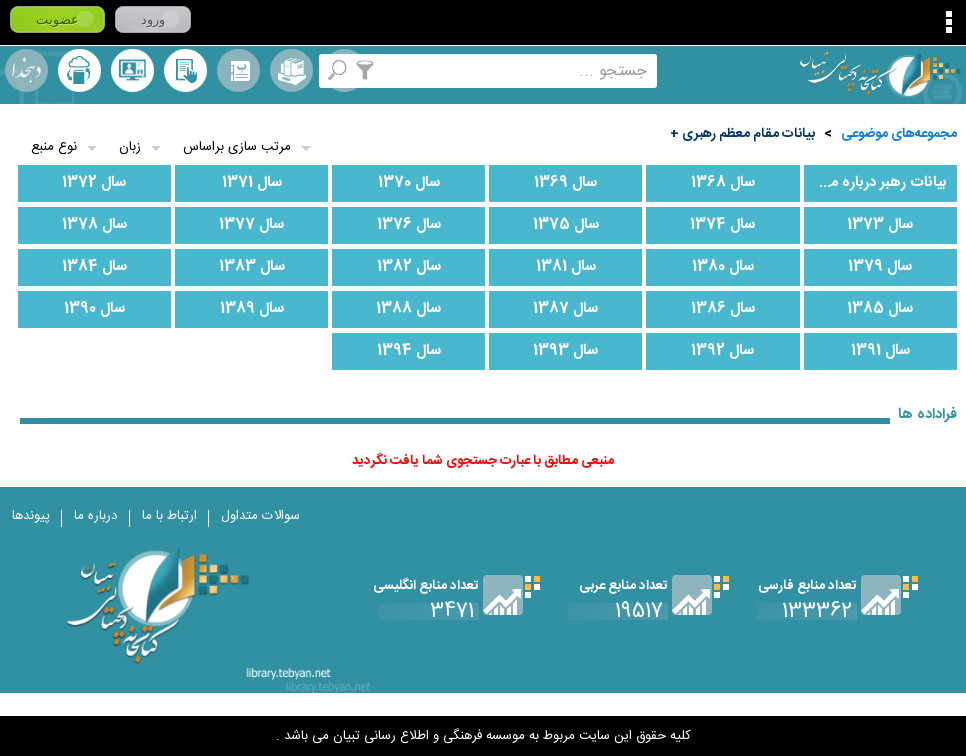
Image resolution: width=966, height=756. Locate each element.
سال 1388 (408, 309)
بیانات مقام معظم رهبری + (742, 134)
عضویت (57, 19)
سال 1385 (880, 309)
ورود (153, 19)
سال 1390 (94, 309)
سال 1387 (565, 309)
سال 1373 (880, 225)
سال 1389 (252, 309)
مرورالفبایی (238, 70)
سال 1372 (94, 183)
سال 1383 (252, 267)
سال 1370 (409, 183)
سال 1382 (409, 267)
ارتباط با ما (169, 516)
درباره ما (96, 516)
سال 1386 (723, 309)
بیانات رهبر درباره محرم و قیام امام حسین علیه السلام (875, 183)
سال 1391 (880, 351)
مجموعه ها (291, 70)
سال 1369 (565, 183)
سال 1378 (94, 225)
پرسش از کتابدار (132, 70)
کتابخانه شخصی (185, 70)
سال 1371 (252, 183)
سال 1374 (722, 225)
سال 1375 (566, 225)
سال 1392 (722, 351)
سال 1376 (409, 225)
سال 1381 (566, 267)
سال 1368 (723, 183)
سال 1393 (565, 351)
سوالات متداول (260, 516)
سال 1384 (94, 267)
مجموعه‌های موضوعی (899, 134)
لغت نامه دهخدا (26, 70)
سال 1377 (251, 225)
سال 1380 (723, 267)
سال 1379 (880, 267)
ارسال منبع (79, 70)
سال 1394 (409, 351)
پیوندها (31, 516)
